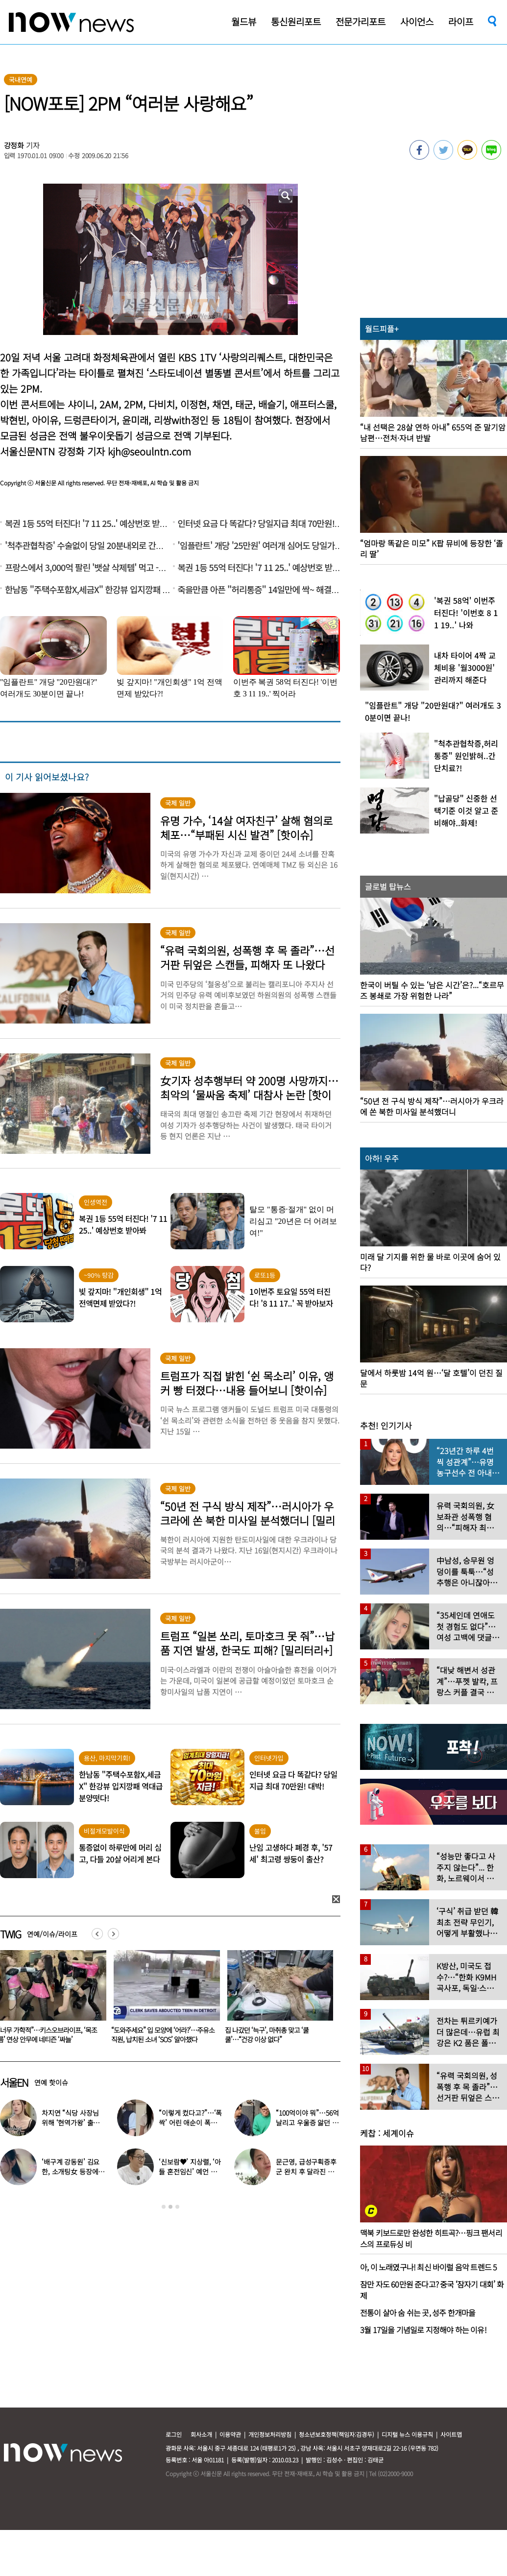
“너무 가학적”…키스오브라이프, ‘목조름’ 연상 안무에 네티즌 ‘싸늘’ (161, 2034)
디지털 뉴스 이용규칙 (407, 2434)
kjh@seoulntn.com (149, 451)
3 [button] (177, 2207)
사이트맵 (451, 2434)
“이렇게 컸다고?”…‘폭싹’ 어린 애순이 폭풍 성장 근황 (190, 2122)
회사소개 (201, 2434)
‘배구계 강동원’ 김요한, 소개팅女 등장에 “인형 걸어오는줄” (70, 2171)
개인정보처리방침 (269, 2434)
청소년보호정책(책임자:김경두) (336, 2434)
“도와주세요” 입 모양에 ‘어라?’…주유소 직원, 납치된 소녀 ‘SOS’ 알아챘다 (276, 2034)
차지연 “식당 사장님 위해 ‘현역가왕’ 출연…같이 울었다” (70, 2122)
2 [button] (170, 2207)
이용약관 (230, 2434)
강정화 (14, 145)
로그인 (174, 2434)
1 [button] (164, 2207)
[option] (163, 2000)
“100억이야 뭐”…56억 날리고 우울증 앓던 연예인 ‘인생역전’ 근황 (307, 2122)
